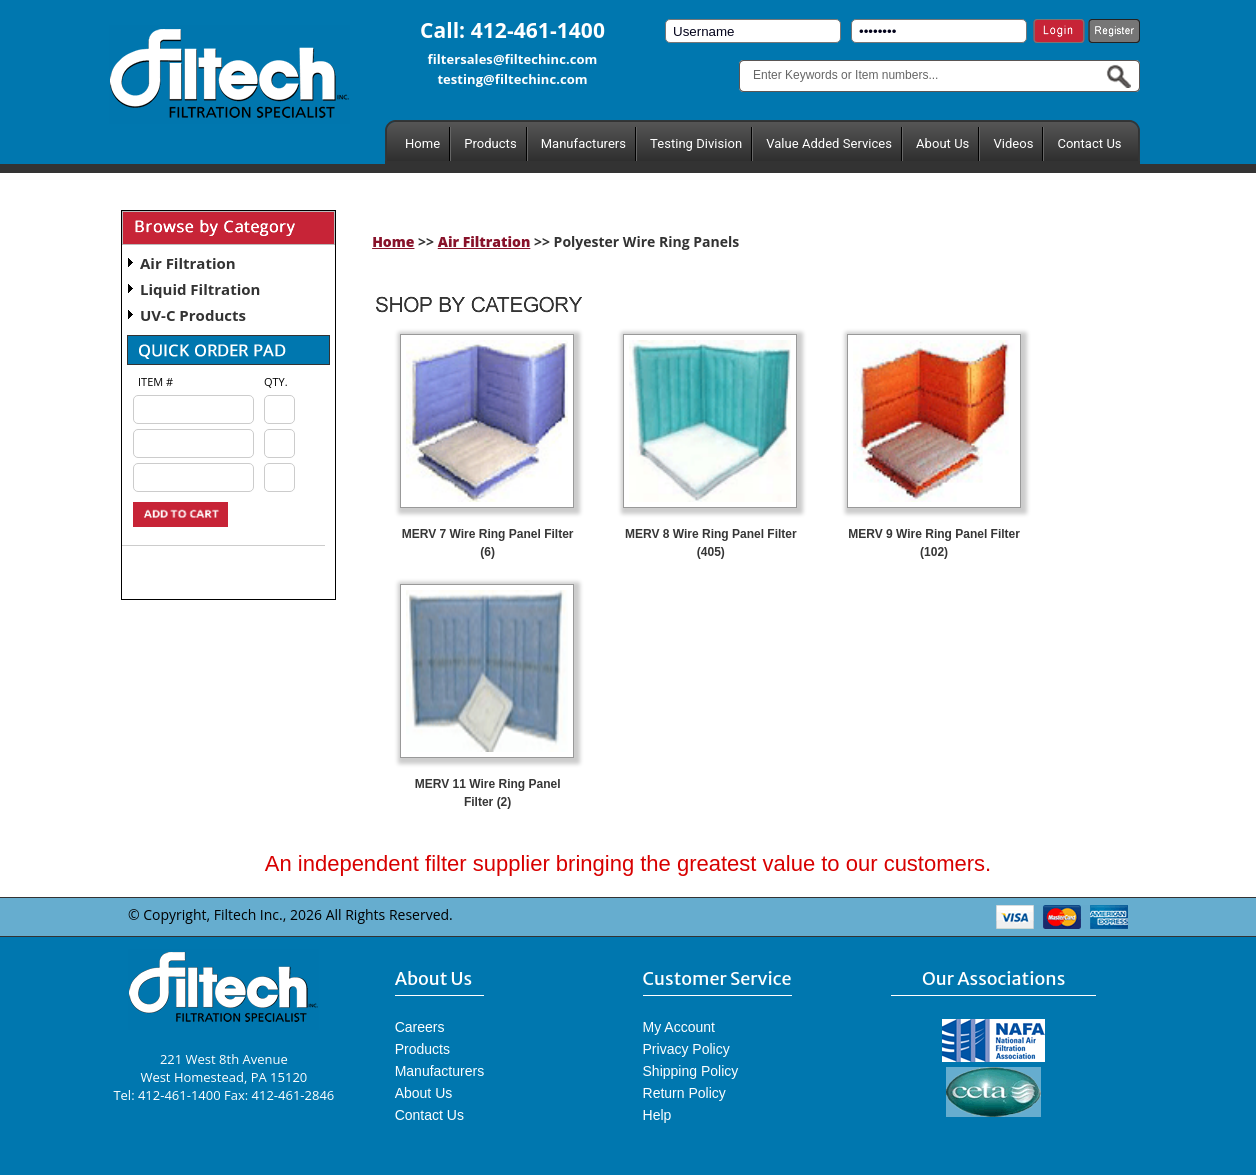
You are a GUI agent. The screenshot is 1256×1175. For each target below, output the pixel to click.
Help (657, 1115)
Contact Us (1089, 143)
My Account (679, 1027)
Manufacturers (583, 143)
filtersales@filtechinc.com (513, 59)
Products (490, 143)
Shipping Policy (691, 1071)
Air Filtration (188, 263)
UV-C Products (193, 315)
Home (422, 143)
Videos (1013, 143)
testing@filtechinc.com (512, 79)
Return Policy (684, 1093)
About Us (942, 143)
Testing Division (696, 143)
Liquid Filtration (200, 289)
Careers (420, 1027)
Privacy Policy (686, 1049)
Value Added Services (829, 143)
